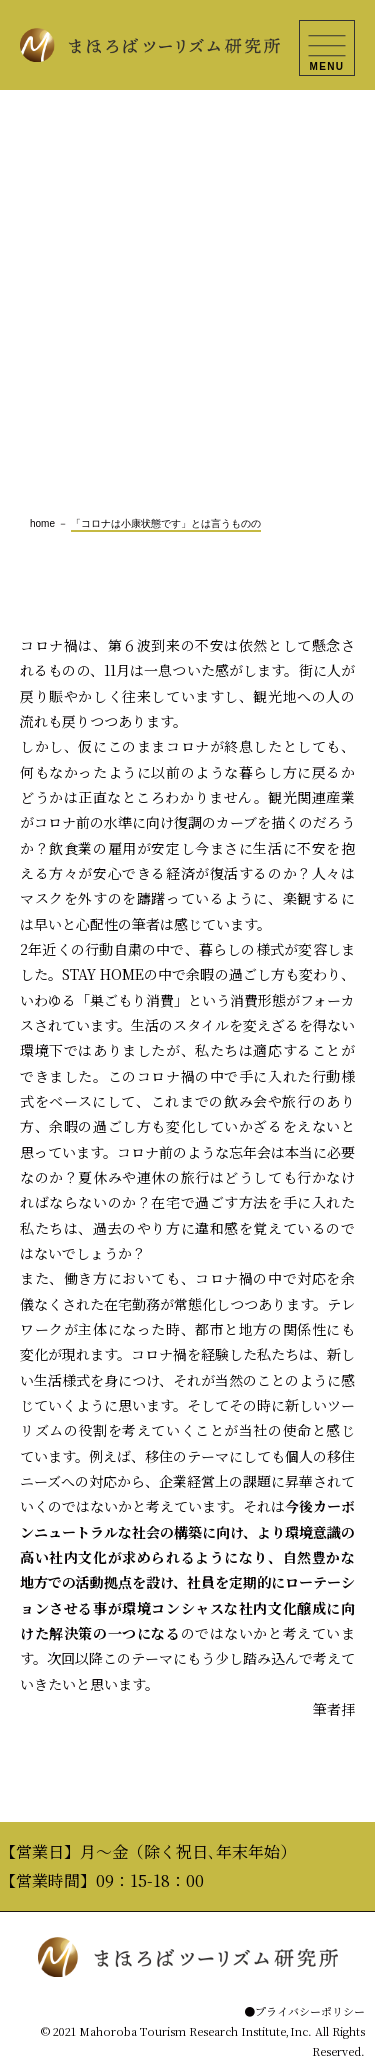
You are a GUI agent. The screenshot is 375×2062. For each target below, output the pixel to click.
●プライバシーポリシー (304, 2011)
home (42, 523)
